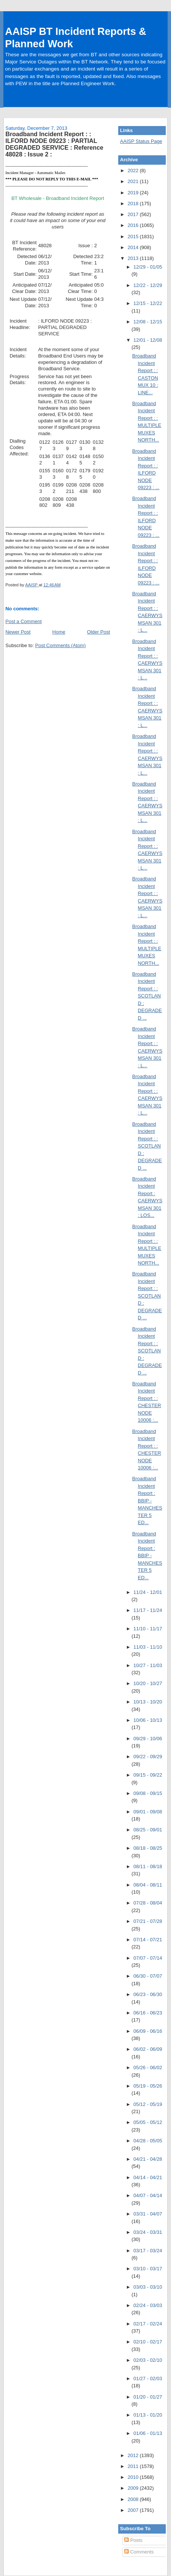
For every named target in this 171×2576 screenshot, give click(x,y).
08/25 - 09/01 (148, 1829)
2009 (134, 2488)
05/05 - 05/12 (148, 2122)
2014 (134, 247)
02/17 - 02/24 (148, 2324)
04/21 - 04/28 (148, 2159)
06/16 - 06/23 (148, 2013)
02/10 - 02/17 (148, 2342)
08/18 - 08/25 (148, 1848)
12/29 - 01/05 (148, 267)
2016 (134, 225)
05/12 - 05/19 (148, 2104)
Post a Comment (23, 621)
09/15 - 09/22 (148, 1775)
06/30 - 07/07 (148, 1976)
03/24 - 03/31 (148, 2232)
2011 (134, 2466)
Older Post (98, 632)
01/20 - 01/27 (148, 2397)
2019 (134, 192)
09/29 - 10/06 (148, 1738)
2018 (134, 203)
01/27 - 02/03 (148, 2378)
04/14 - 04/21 (148, 2177)
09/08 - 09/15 (148, 1793)
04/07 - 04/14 (148, 2195)
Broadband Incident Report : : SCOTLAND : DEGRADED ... (147, 996)
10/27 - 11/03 (148, 1665)
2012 (134, 2455)
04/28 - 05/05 (148, 2140)
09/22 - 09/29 (148, 1756)
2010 (134, 2477)
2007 (134, 2510)
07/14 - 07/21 (148, 1939)
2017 (134, 214)
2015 (134, 236)
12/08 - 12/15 (148, 321)
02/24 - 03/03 (148, 2305)
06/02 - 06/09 (148, 2049)
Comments (138, 2552)
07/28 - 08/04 (148, 1903)
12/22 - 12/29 (148, 285)
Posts (133, 2540)
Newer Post (17, 632)
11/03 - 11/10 (148, 1647)
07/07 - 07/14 (148, 1958)
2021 (134, 181)
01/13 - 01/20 (148, 2415)
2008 (134, 2499)
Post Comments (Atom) (60, 645)
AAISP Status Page (141, 141)
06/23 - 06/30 (148, 1994)
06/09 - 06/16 (148, 2031)
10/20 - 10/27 (148, 1683)
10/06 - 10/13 (148, 1720)
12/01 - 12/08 (148, 340)
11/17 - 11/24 (148, 1610)
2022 (134, 170)
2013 (134, 258)
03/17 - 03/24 (148, 2250)
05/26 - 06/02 (148, 2067)
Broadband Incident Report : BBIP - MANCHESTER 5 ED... (147, 1500)
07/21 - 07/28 (148, 1921)
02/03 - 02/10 (148, 2360)
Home (58, 632)
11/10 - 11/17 (148, 1628)
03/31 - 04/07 (148, 2214)
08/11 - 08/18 (148, 1866)
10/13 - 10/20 (148, 1702)
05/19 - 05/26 (148, 2086)
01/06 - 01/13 (148, 2433)
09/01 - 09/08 (148, 1811)
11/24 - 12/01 (148, 1592)
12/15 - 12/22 (148, 303)
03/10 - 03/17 (148, 2268)
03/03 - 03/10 (148, 2287)
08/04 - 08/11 (148, 1885)
